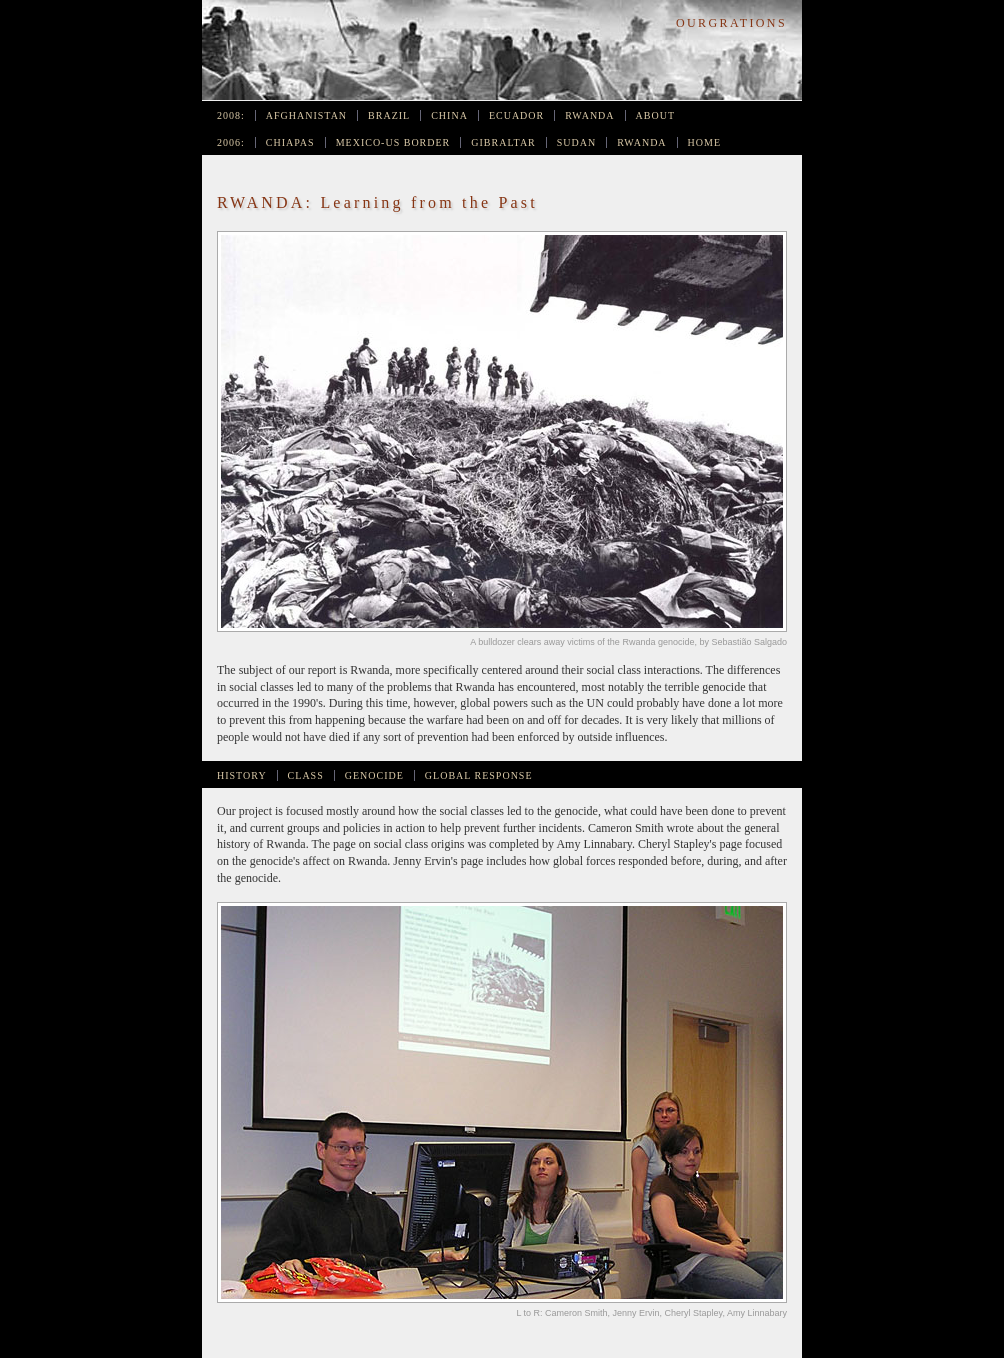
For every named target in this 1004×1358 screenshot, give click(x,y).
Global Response (479, 775)
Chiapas (290, 142)
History (242, 775)
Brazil (389, 115)
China (449, 115)
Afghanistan (306, 115)
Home (704, 142)
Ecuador (516, 115)
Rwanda (589, 115)
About (655, 115)
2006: (231, 142)
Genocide (374, 775)
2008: (231, 115)
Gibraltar (503, 142)
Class (306, 775)
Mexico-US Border (393, 142)
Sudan (576, 142)
